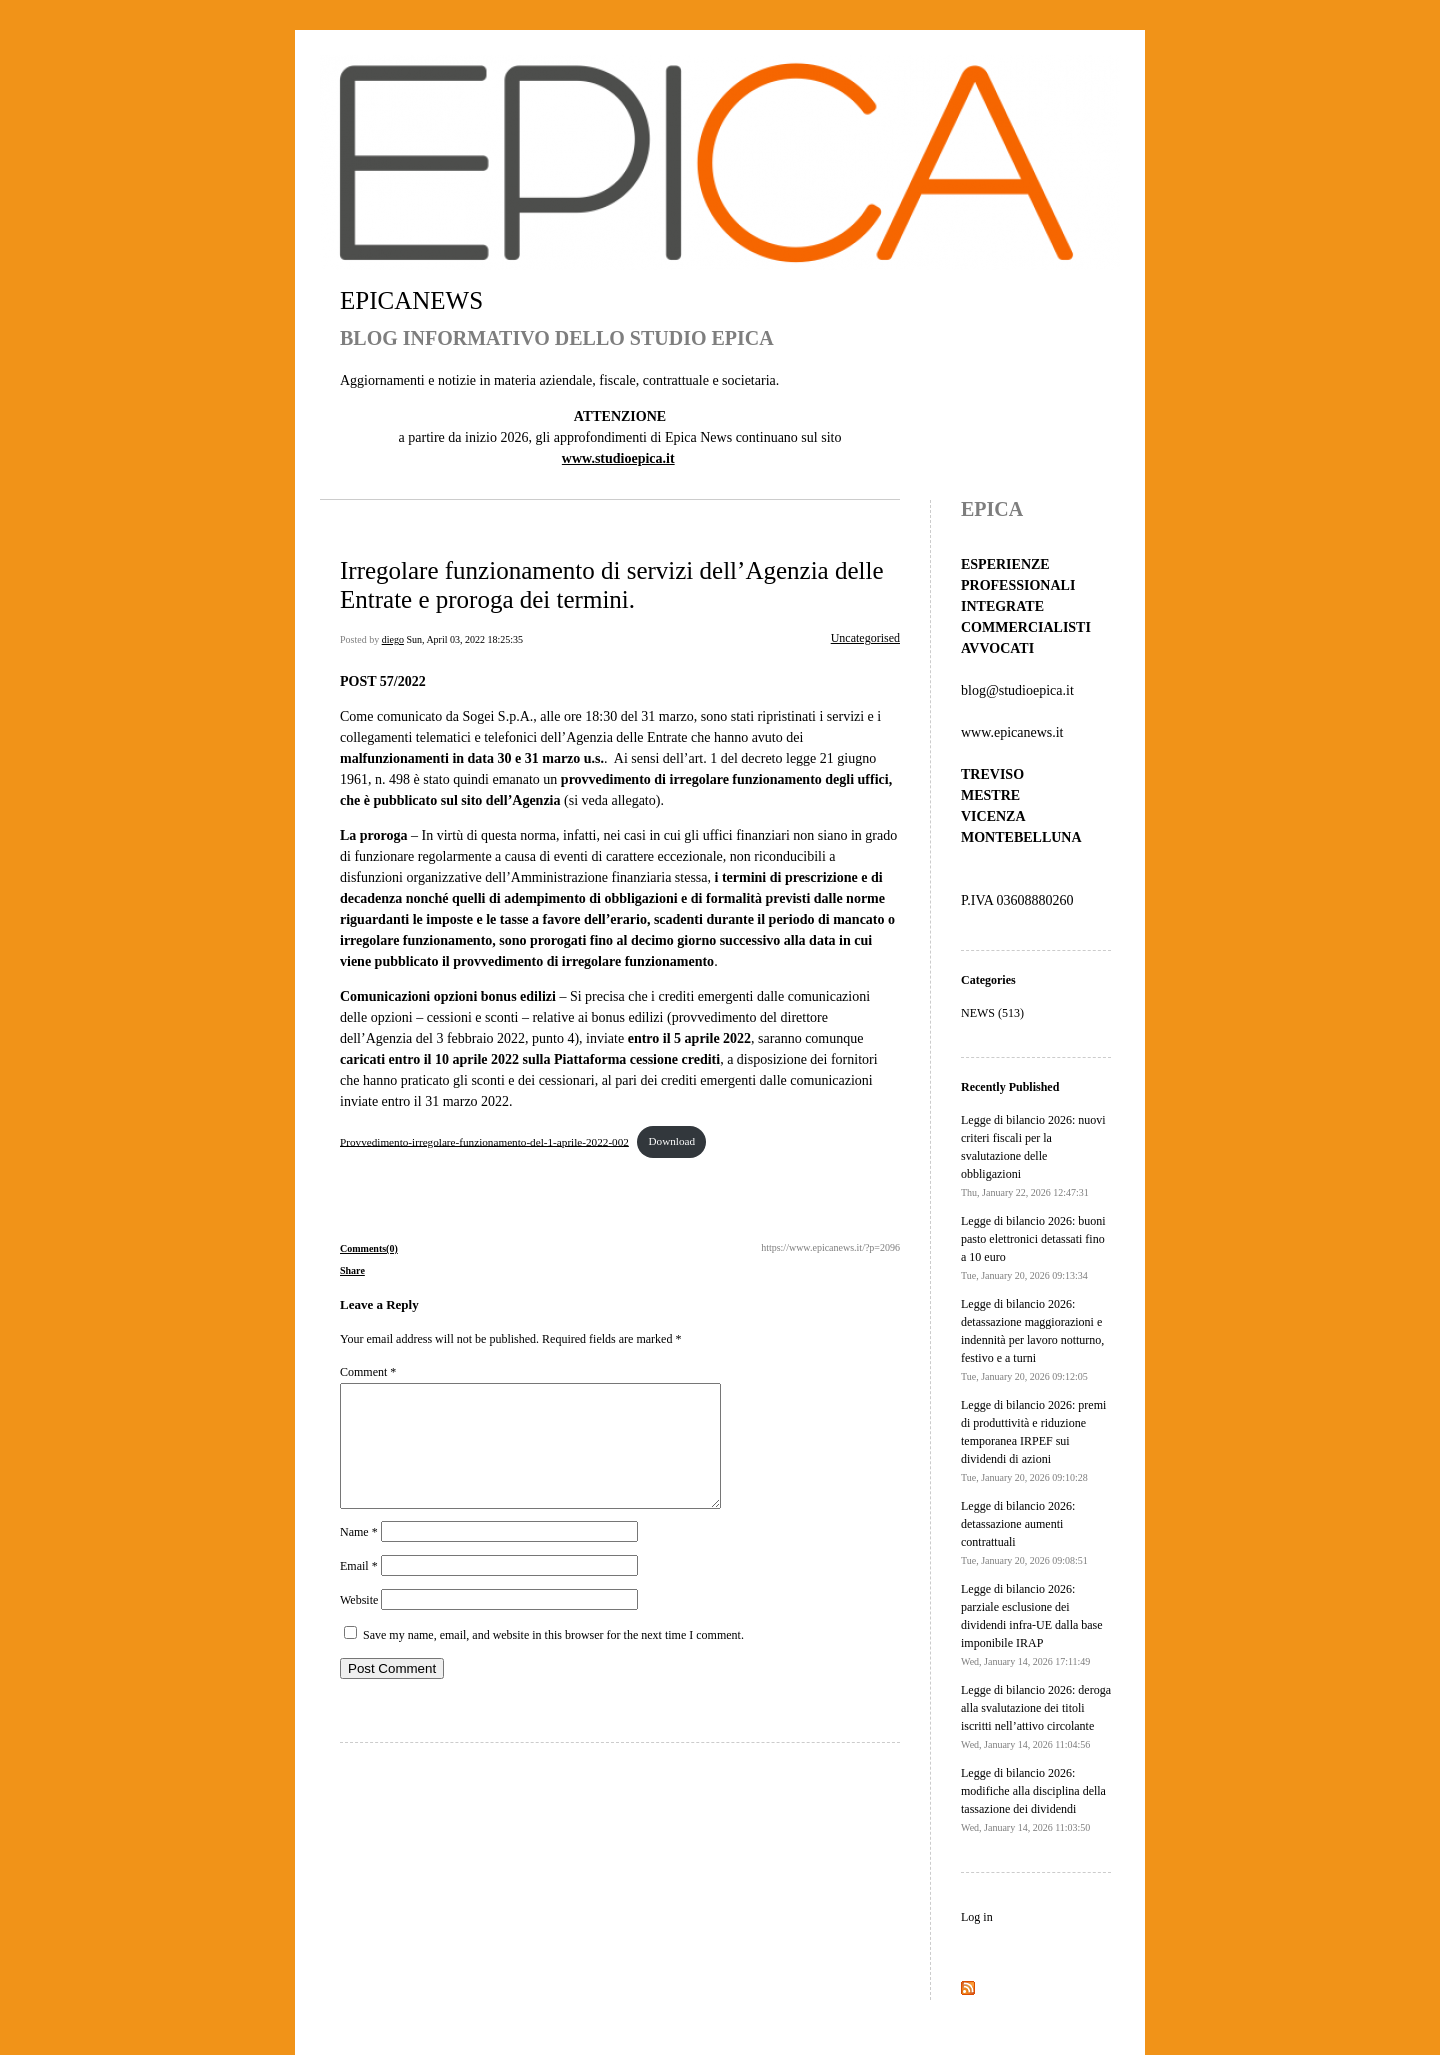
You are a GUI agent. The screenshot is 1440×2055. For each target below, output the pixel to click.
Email (359, 1590)
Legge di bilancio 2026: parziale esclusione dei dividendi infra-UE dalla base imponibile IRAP (1032, 1624)
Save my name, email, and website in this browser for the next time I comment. (553, 1659)
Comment (368, 1372)
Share (352, 1270)
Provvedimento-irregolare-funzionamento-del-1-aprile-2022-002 (484, 1141)
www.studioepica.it (618, 458)
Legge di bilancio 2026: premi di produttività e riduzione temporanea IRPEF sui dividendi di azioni (1033, 1440)
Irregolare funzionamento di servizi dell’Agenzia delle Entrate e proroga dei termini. (612, 584)
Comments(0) (369, 1248)
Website (359, 1624)
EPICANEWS (411, 300)
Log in (977, 1917)
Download (671, 1141)
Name (359, 1556)
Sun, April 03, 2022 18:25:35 (464, 639)
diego (393, 639)
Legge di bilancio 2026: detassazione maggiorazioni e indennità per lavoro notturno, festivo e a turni (1032, 1339)
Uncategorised (865, 638)
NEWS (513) (992, 1013)
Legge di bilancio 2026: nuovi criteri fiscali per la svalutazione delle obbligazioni (1033, 1155)
